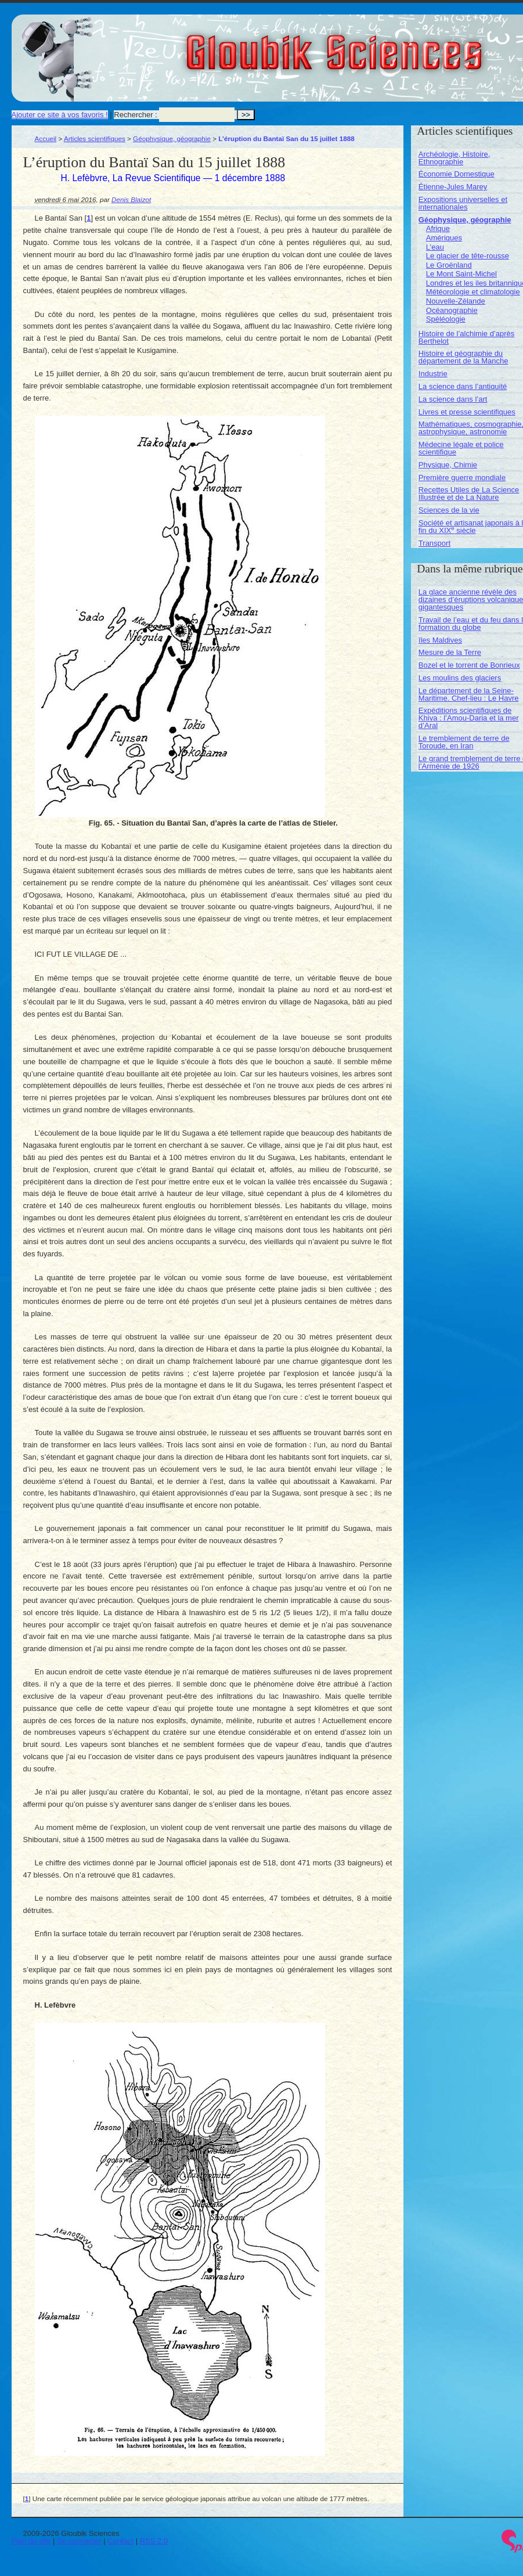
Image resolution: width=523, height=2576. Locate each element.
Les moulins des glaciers (460, 677)
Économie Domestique (457, 174)
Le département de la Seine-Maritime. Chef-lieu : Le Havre (469, 694)
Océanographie (452, 310)
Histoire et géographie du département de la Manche (463, 357)
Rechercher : (135, 114)
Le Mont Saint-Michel (461, 273)
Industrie (433, 373)
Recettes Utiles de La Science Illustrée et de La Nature (469, 493)
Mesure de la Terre (450, 652)
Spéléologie (446, 319)
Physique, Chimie (448, 464)
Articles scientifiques (94, 138)
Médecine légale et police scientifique (461, 448)
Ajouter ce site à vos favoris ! (60, 114)
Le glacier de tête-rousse (467, 255)
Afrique (438, 228)
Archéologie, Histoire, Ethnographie (454, 158)
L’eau (435, 247)
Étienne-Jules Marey (453, 186)
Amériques (444, 237)
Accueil (46, 138)
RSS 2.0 (154, 2541)
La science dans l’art (453, 399)
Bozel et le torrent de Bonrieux (469, 665)
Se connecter (79, 2541)
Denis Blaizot (131, 199)
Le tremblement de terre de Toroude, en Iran (464, 742)
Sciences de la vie (449, 510)
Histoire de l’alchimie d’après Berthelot (466, 337)
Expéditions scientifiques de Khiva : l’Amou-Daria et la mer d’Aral (469, 718)
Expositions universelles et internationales (463, 203)
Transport (434, 543)
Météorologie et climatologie (473, 291)
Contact (120, 2541)
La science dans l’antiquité (463, 386)
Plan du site (31, 2541)
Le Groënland (449, 265)
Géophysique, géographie (172, 138)
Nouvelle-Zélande (455, 301)
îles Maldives (440, 640)
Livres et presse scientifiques (467, 412)
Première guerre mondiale (462, 477)
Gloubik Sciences (400, 45)
